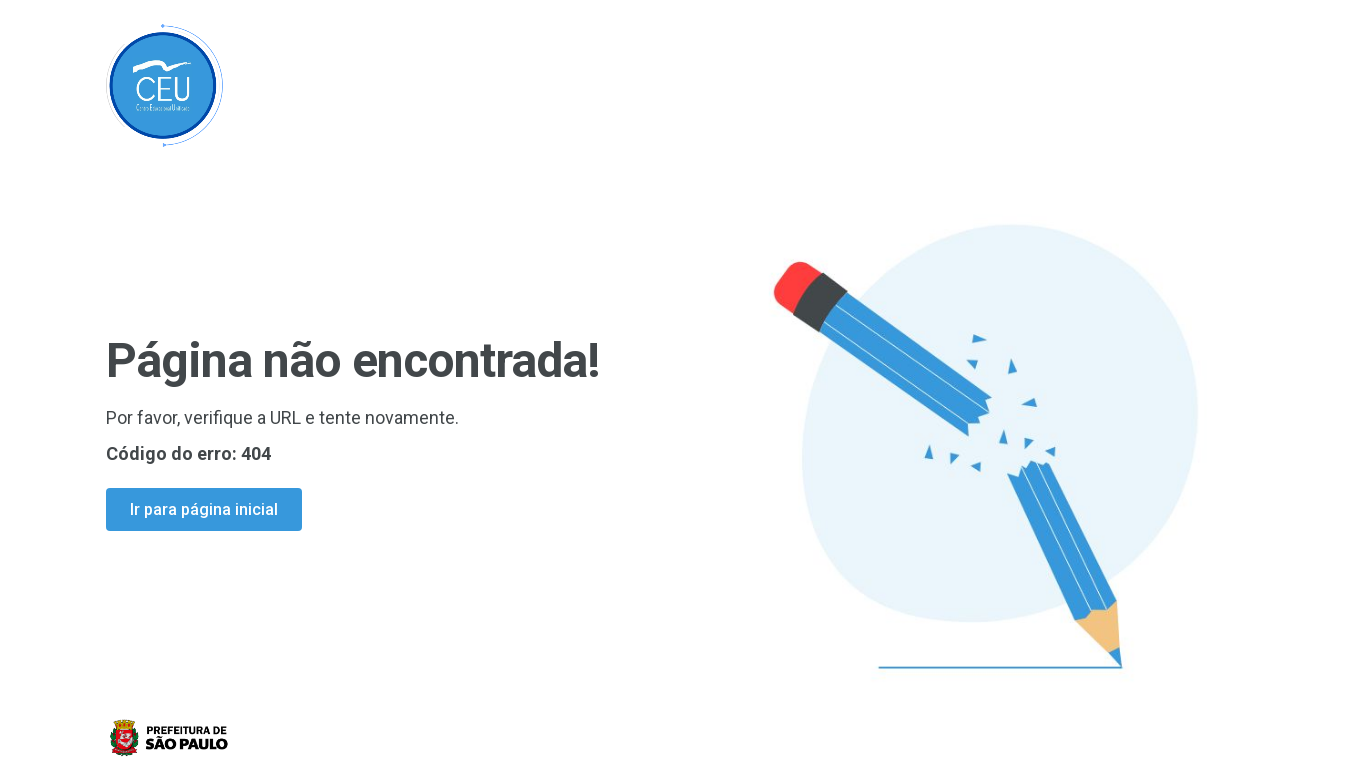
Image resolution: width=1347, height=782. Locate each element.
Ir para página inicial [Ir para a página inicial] (204, 509)
